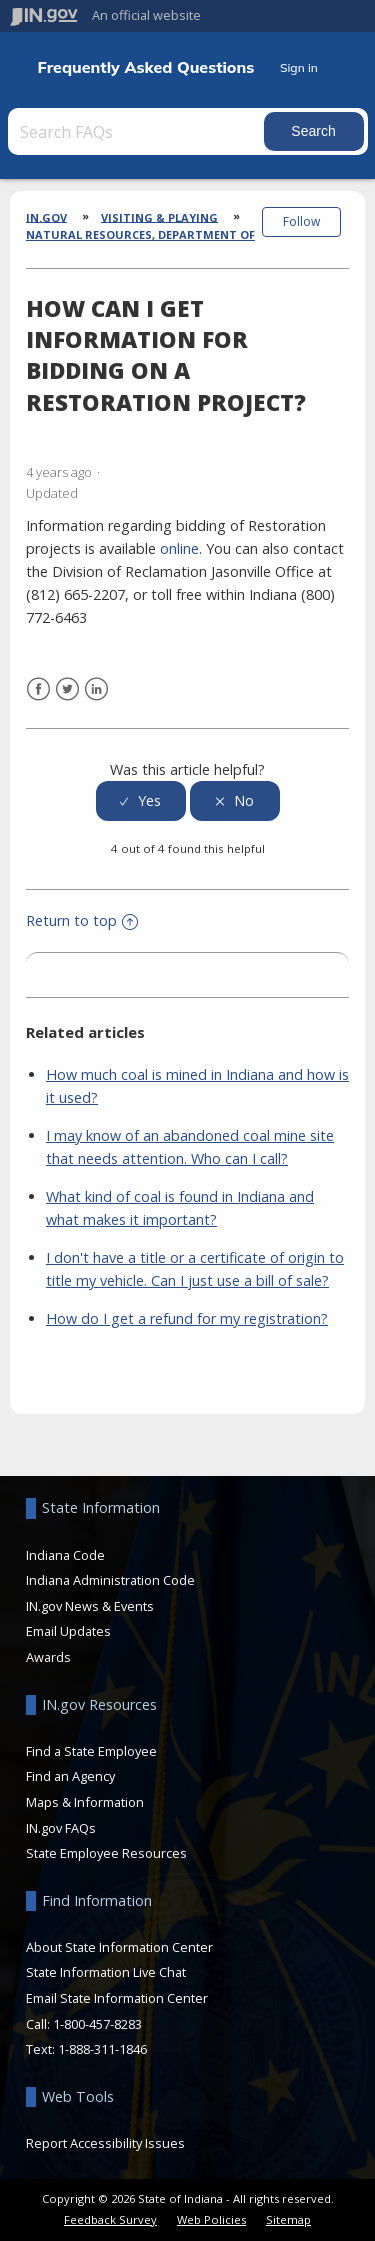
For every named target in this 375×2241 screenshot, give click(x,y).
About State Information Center (119, 1947)
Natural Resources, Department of (140, 234)
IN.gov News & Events (90, 1606)
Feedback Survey (110, 2219)
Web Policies (211, 2219)
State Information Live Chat (106, 1972)
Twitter (67, 689)
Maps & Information (85, 1802)
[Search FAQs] (138, 131)
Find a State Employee (91, 1751)
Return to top (82, 920)
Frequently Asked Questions (146, 67)
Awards (48, 1657)
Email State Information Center (117, 1998)
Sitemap (288, 2219)
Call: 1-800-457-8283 (84, 2024)
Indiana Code (65, 1555)
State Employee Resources (106, 1853)
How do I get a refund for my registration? (187, 1318)
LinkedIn (96, 689)
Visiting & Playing (159, 216)
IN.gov (46, 216)
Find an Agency (70, 1776)
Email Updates (68, 1631)
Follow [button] (301, 221)
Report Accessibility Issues (105, 2143)
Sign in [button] (299, 67)
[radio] (141, 801)
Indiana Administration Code (110, 1580)
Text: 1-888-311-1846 (86, 2049)
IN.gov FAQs (61, 1828)
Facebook (38, 689)
